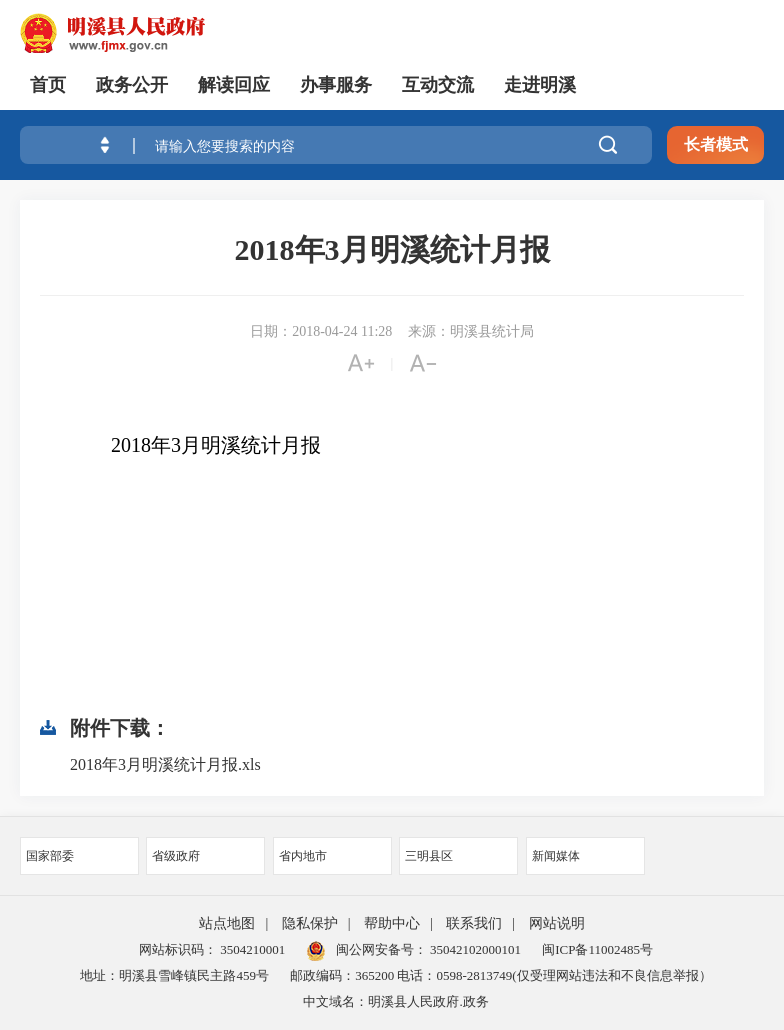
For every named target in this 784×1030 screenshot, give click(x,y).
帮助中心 (392, 923)
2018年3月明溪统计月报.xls (165, 764)
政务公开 (132, 85)
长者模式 (716, 144)
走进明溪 (540, 85)
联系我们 (474, 923)
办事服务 (336, 85)
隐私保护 (310, 923)
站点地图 (227, 923)
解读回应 (234, 85)
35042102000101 (474, 949)
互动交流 (438, 85)
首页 (48, 85)
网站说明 (557, 923)
